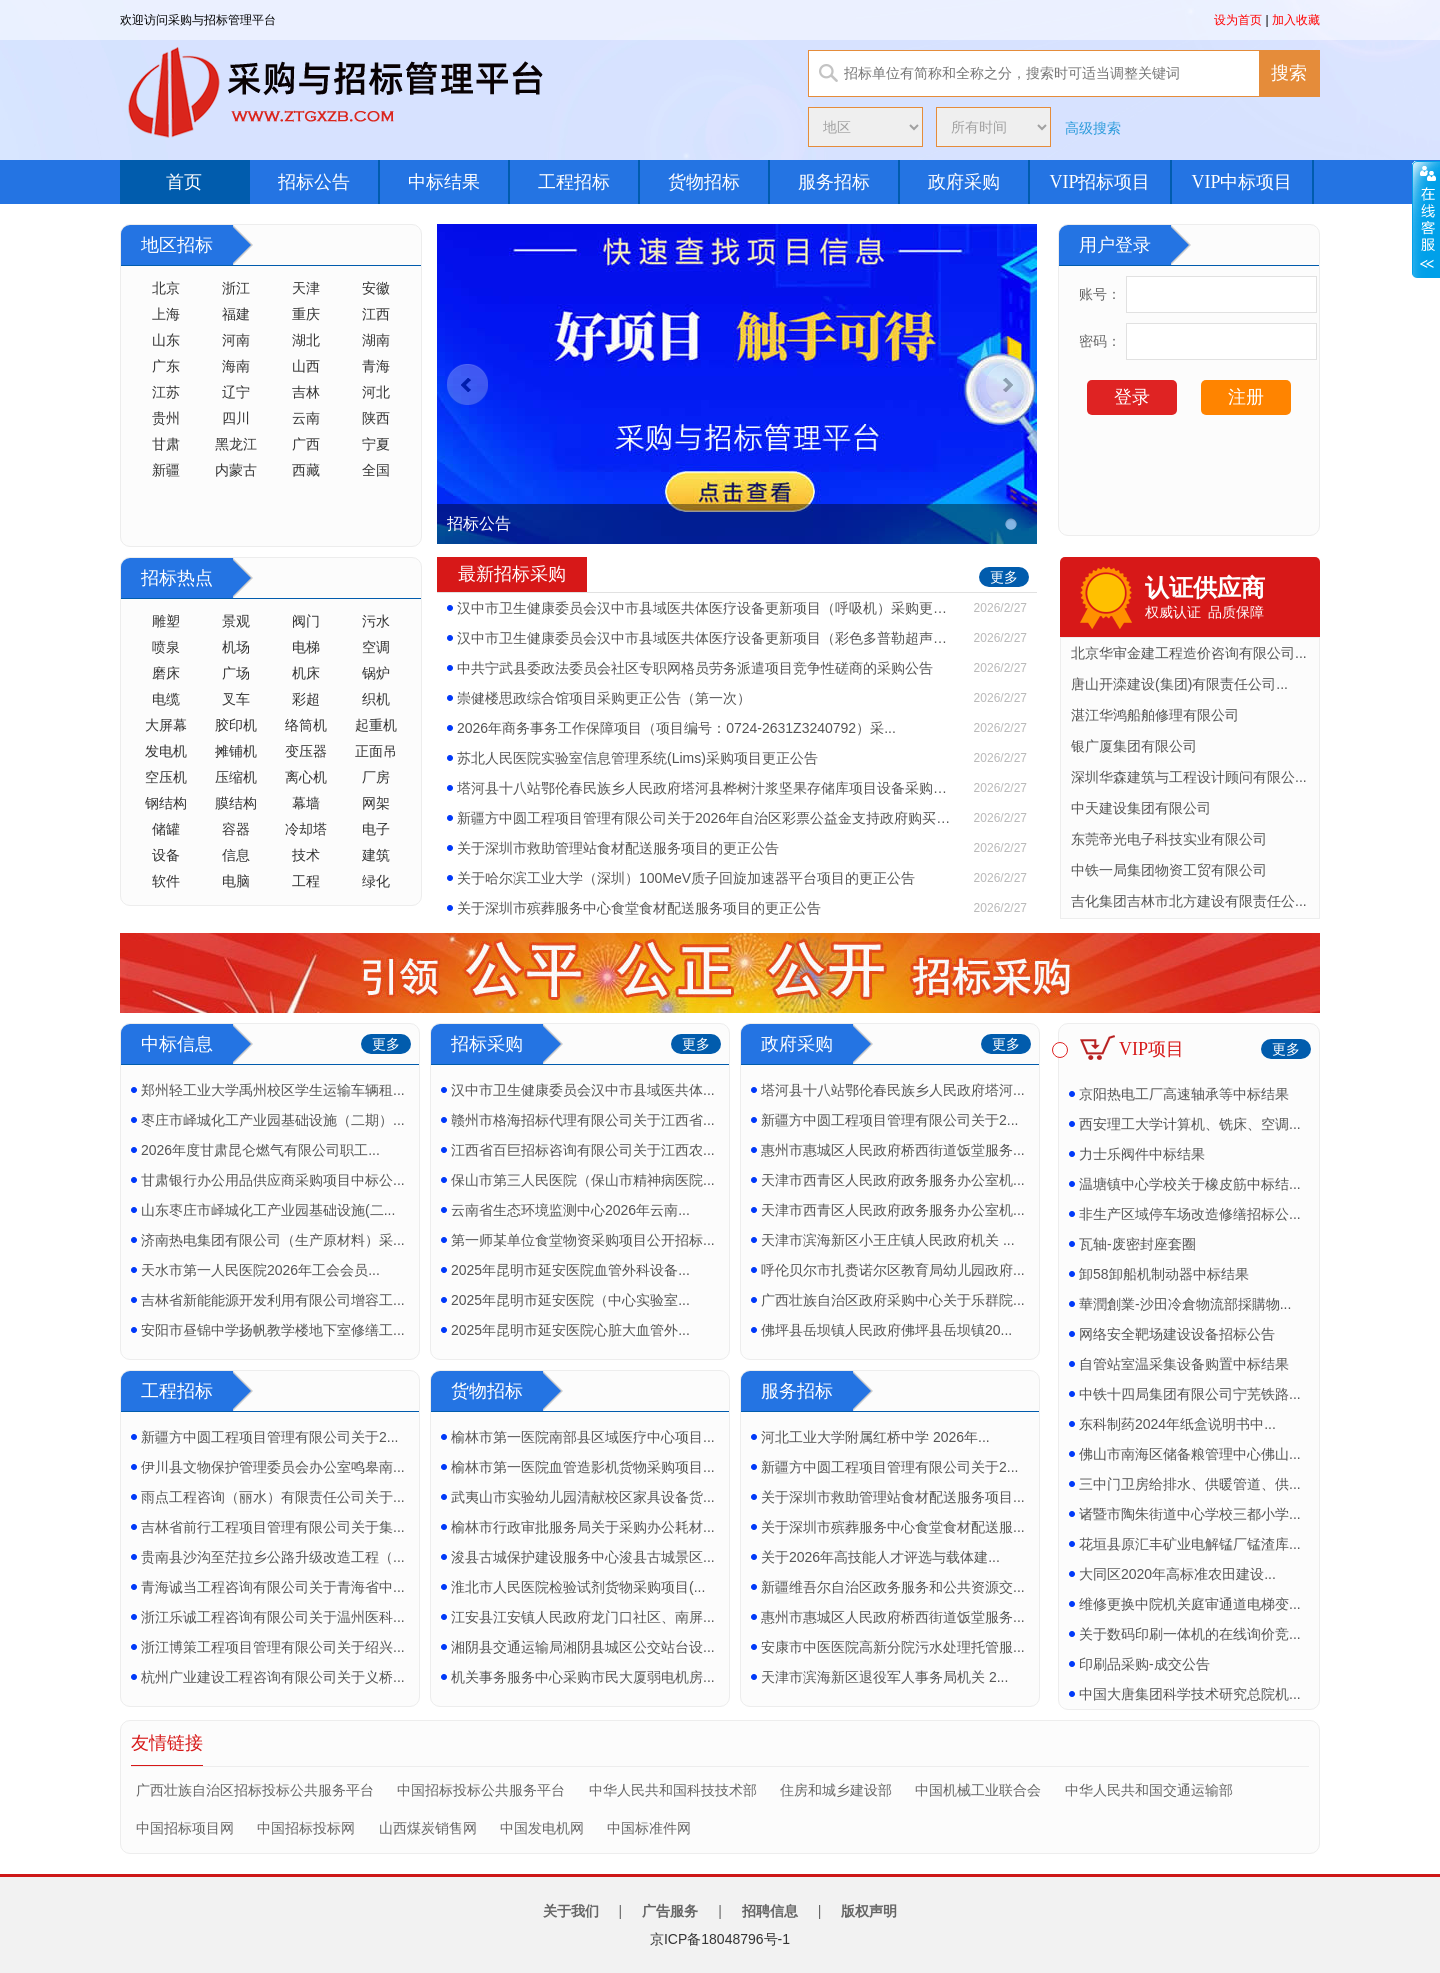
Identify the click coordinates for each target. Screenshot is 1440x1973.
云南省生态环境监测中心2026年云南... (570, 1210)
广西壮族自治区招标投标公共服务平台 (255, 1790)
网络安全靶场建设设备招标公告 (1177, 1334)
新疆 (166, 470)
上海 (166, 314)
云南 (306, 418)
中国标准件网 (649, 1828)
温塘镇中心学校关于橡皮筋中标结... (1190, 1184)
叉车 (236, 699)
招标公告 (314, 182)
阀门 (306, 621)
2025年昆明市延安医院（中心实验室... (570, 1300)
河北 (376, 392)
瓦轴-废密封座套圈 (1137, 1244)
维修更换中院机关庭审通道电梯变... (1190, 1604)
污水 (376, 621)
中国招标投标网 (306, 1828)
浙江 (236, 288)
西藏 (306, 470)
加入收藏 (1296, 20)
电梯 (306, 647)
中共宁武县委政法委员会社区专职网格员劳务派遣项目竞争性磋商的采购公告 (695, 668)
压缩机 (236, 777)
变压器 (306, 751)
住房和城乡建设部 (836, 1790)
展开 (1426, 219)
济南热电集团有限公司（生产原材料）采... (273, 1240)
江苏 (166, 392)
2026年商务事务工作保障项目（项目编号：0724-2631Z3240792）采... (676, 728)
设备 (166, 855)
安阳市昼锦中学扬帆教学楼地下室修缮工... (273, 1330)
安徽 (376, 288)
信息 (236, 855)
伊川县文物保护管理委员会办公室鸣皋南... (273, 1467)
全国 (376, 470)
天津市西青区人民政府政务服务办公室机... (893, 1180)
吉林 (306, 392)
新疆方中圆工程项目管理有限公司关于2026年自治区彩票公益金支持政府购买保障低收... (707, 818)
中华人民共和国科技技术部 (673, 1790)
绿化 (376, 881)
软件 (166, 881)
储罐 (166, 829)
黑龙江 (236, 444)
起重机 (376, 725)
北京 (166, 288)
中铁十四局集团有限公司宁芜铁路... (1190, 1394)
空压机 (166, 777)
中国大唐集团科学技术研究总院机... (1190, 1694)
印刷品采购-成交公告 (1144, 1664)
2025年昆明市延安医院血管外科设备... (570, 1270)
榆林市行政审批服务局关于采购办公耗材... (583, 1527)
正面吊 (376, 751)
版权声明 (869, 1911)
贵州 (166, 418)
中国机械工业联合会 (978, 1790)
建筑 (376, 855)
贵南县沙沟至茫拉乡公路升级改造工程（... (273, 1557)
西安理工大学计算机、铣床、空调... (1190, 1124)
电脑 (236, 881)
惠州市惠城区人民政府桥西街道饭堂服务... (893, 1150)
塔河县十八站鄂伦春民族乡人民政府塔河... (893, 1090)
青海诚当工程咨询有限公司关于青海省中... (273, 1587)
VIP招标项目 (1099, 182)
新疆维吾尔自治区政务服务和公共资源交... (893, 1587)
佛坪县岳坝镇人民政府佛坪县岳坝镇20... (886, 1330)
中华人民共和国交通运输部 (1149, 1790)
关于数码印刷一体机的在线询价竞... (1190, 1634)
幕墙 (306, 803)
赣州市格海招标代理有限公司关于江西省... (583, 1120)
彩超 (306, 699)
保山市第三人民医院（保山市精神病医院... (583, 1180)
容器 (236, 829)
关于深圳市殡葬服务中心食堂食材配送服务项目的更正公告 (639, 908)
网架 (376, 803)
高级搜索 (1093, 128)
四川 (236, 418)
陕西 (376, 418)
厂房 (376, 777)
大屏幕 (166, 725)
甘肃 (166, 444)
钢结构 (166, 803)
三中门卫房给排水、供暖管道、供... (1190, 1484)
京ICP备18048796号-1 (720, 1939)
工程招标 (574, 182)
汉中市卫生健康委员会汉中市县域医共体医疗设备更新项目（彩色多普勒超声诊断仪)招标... (707, 638)
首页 (184, 182)
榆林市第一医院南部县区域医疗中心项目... (583, 1437)
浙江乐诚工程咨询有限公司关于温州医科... (273, 1617)
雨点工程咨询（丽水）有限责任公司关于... (273, 1497)
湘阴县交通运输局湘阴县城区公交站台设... (583, 1647)
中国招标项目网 (185, 1828)
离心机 (306, 777)
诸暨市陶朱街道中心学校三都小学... (1190, 1514)
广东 (166, 366)
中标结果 (444, 182)
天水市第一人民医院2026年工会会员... (260, 1270)
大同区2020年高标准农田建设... (1177, 1574)
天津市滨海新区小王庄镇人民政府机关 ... (888, 1240)
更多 (1004, 577)
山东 (166, 340)
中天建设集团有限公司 (1141, 808)
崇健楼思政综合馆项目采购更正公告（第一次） (604, 698)
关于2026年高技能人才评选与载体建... (880, 1557)
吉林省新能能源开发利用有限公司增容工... (273, 1300)
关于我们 (571, 1911)
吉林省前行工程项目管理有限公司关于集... (273, 1527)
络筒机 (306, 725)
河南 (236, 340)
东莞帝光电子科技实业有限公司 (1169, 839)
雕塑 (166, 621)
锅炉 (376, 673)
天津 (306, 288)
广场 (236, 673)
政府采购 (964, 182)
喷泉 (166, 647)
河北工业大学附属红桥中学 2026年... (875, 1437)
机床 (306, 673)
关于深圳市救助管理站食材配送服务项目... (893, 1497)
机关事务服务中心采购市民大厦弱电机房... (583, 1677)
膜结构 (236, 803)
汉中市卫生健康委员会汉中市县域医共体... (583, 1090)
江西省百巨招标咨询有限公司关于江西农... (583, 1150)
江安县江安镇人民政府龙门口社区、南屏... (583, 1617)
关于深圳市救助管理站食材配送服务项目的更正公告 (618, 848)
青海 (376, 366)
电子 (376, 829)
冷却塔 (306, 829)
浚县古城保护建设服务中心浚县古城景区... (583, 1557)
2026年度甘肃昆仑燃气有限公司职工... (260, 1150)
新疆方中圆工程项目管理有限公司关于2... (889, 1120)
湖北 (306, 340)
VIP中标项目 (1241, 182)
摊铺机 (236, 751)
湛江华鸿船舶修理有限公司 (1155, 715)
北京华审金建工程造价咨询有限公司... (1189, 653)
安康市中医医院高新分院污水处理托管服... (893, 1647)
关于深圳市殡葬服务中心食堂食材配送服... (893, 1527)
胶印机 (236, 725)
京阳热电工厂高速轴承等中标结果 (1184, 1094)
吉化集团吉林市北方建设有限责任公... (1189, 901)
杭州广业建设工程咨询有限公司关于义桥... (273, 1677)
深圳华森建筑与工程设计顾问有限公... (1189, 777)
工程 (306, 881)
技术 (306, 855)
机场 (236, 647)
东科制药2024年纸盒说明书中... (1177, 1424)
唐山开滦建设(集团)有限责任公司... (1179, 684)
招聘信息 (770, 1911)
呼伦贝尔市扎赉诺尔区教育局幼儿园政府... (893, 1270)
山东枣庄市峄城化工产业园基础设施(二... (268, 1210)
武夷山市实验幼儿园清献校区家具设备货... (583, 1497)
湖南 (376, 340)
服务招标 (834, 182)
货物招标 (704, 182)
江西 (376, 314)
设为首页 (1238, 20)
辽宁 (236, 392)
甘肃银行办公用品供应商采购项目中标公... (273, 1180)
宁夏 (376, 444)
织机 (376, 699)
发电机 (166, 751)
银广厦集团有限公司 (1134, 746)
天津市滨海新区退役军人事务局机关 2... (884, 1677)
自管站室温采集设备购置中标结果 (1184, 1364)
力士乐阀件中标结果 (1142, 1154)
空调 (376, 647)
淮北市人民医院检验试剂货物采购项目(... (578, 1587)
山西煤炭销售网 (428, 1828)
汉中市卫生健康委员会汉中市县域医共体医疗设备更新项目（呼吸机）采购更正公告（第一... (707, 608)
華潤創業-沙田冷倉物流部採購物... (1185, 1304)
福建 (236, 314)
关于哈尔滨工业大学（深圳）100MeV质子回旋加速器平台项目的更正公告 (686, 878)
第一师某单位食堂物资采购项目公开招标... (583, 1240)
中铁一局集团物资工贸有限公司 (1169, 870)
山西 (306, 366)
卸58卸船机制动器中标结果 (1164, 1274)
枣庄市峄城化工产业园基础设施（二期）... (273, 1120)
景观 (236, 621)
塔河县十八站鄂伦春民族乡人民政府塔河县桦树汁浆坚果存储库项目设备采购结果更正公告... (707, 788)
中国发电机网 (542, 1828)
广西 (306, 444)
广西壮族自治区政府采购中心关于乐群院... (893, 1300)
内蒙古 (236, 470)
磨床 (166, 673)
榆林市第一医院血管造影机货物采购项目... (583, 1467)
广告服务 (670, 1911)
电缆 (166, 699)
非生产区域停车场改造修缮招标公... (1190, 1214)
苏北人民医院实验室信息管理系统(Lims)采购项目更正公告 (637, 758)
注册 (1246, 397)
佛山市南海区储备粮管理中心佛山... (1190, 1454)
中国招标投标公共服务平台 (481, 1790)
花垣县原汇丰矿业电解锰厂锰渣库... (1190, 1544)
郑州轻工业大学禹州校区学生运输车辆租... (273, 1090)
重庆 (306, 314)
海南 (236, 366)
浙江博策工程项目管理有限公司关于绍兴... (273, 1647)
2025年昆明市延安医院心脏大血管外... (570, 1330)
